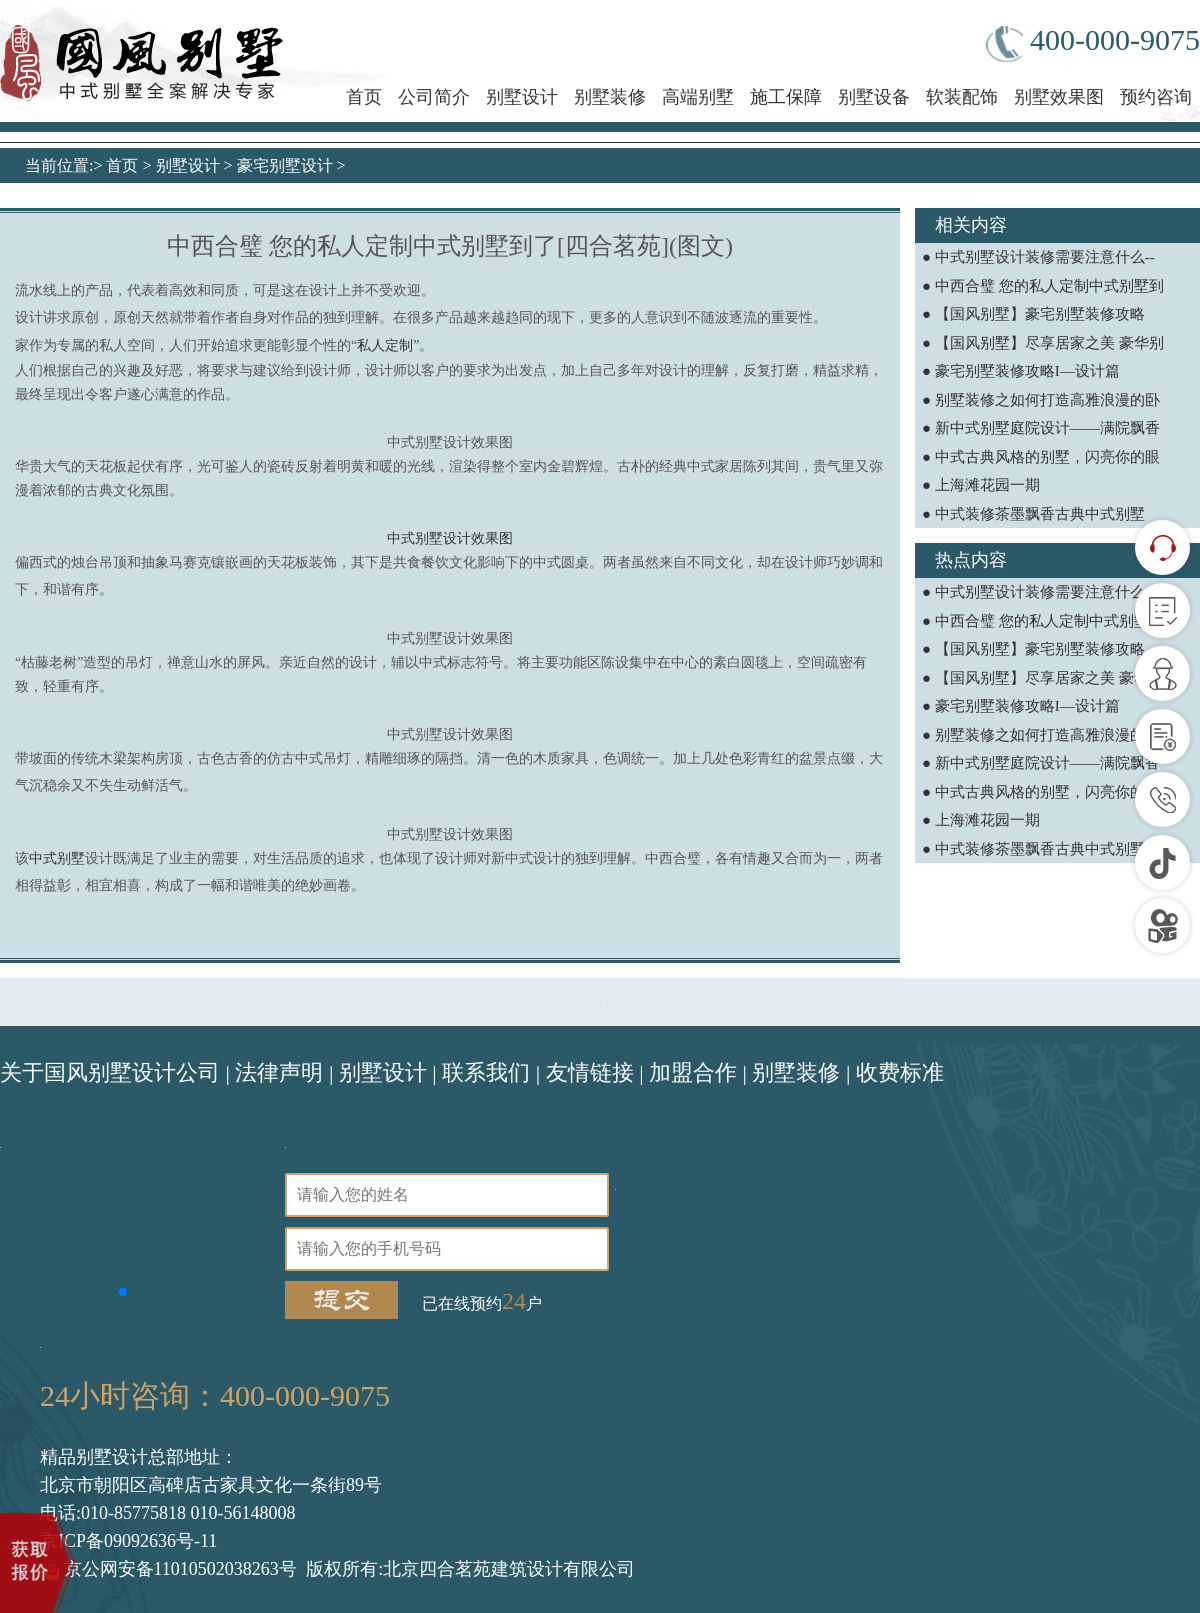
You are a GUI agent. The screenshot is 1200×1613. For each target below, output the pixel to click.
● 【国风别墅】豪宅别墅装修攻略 (1033, 314)
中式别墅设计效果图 (450, 538)
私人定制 (385, 345)
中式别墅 (57, 858)
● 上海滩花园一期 (981, 485)
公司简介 (434, 97)
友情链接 (590, 1072)
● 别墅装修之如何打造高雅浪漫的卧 (1041, 400)
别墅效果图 (1059, 97)
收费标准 (900, 1072)
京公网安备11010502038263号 (171, 1569)
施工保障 (786, 97)
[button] (123, 1292)
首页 (364, 97)
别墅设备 (874, 97)
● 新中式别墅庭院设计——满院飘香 (1041, 428)
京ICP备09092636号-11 (128, 1541)
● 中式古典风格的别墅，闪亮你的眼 (1041, 457)
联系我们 (486, 1072)
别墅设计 (522, 97)
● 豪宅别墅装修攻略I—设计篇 (1021, 371)
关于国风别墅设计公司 (110, 1072)
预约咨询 (1156, 97)
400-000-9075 (1093, 42)
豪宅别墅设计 (285, 165)
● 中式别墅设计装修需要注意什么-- (1038, 257)
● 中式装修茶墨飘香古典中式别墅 (1033, 514)
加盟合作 (693, 1072)
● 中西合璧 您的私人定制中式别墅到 (1043, 286)
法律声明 (279, 1072)
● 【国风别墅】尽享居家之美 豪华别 (1043, 343)
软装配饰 (962, 97)
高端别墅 (698, 97)
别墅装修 (610, 97)
